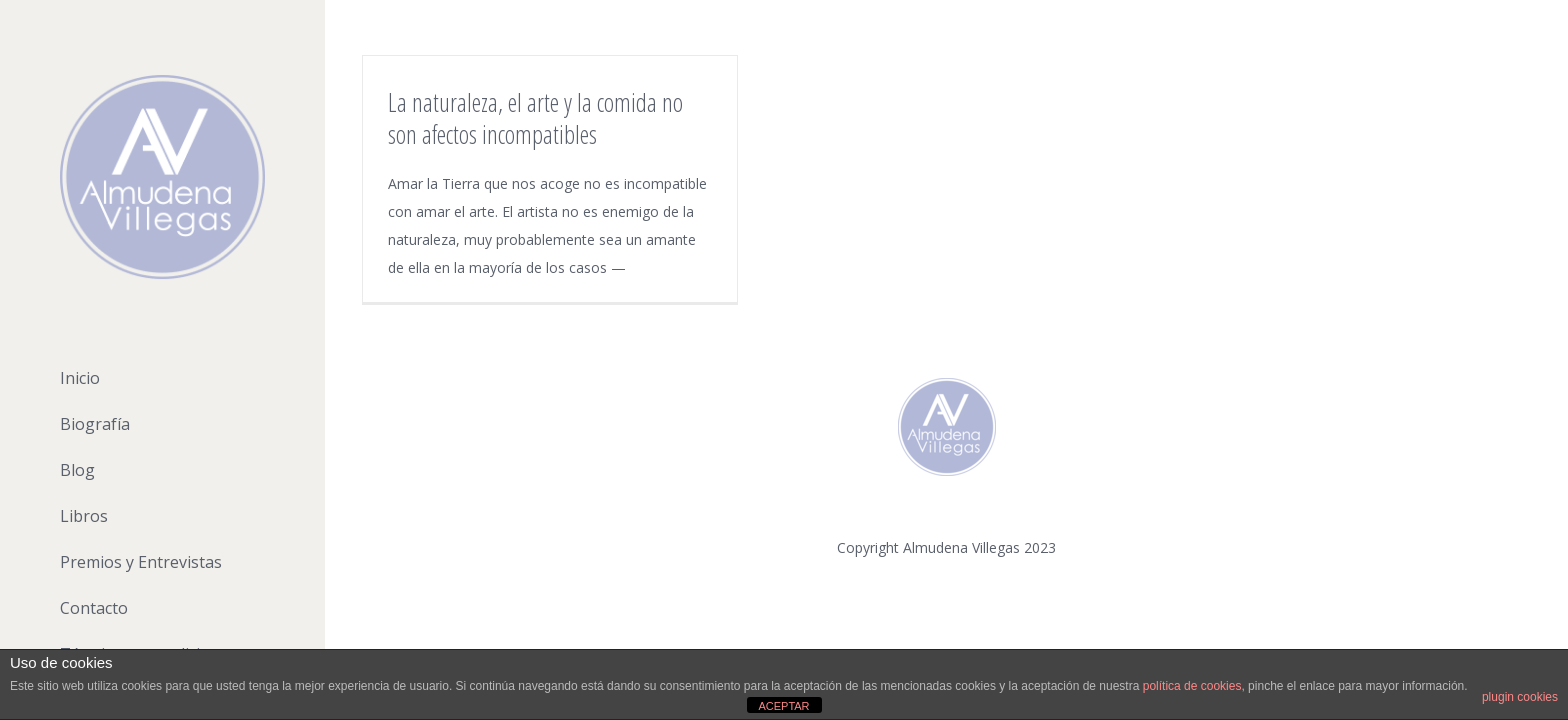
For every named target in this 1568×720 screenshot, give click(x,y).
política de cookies (1192, 686)
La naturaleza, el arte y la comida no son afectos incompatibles (535, 118)
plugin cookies (1520, 697)
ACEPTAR (783, 706)
